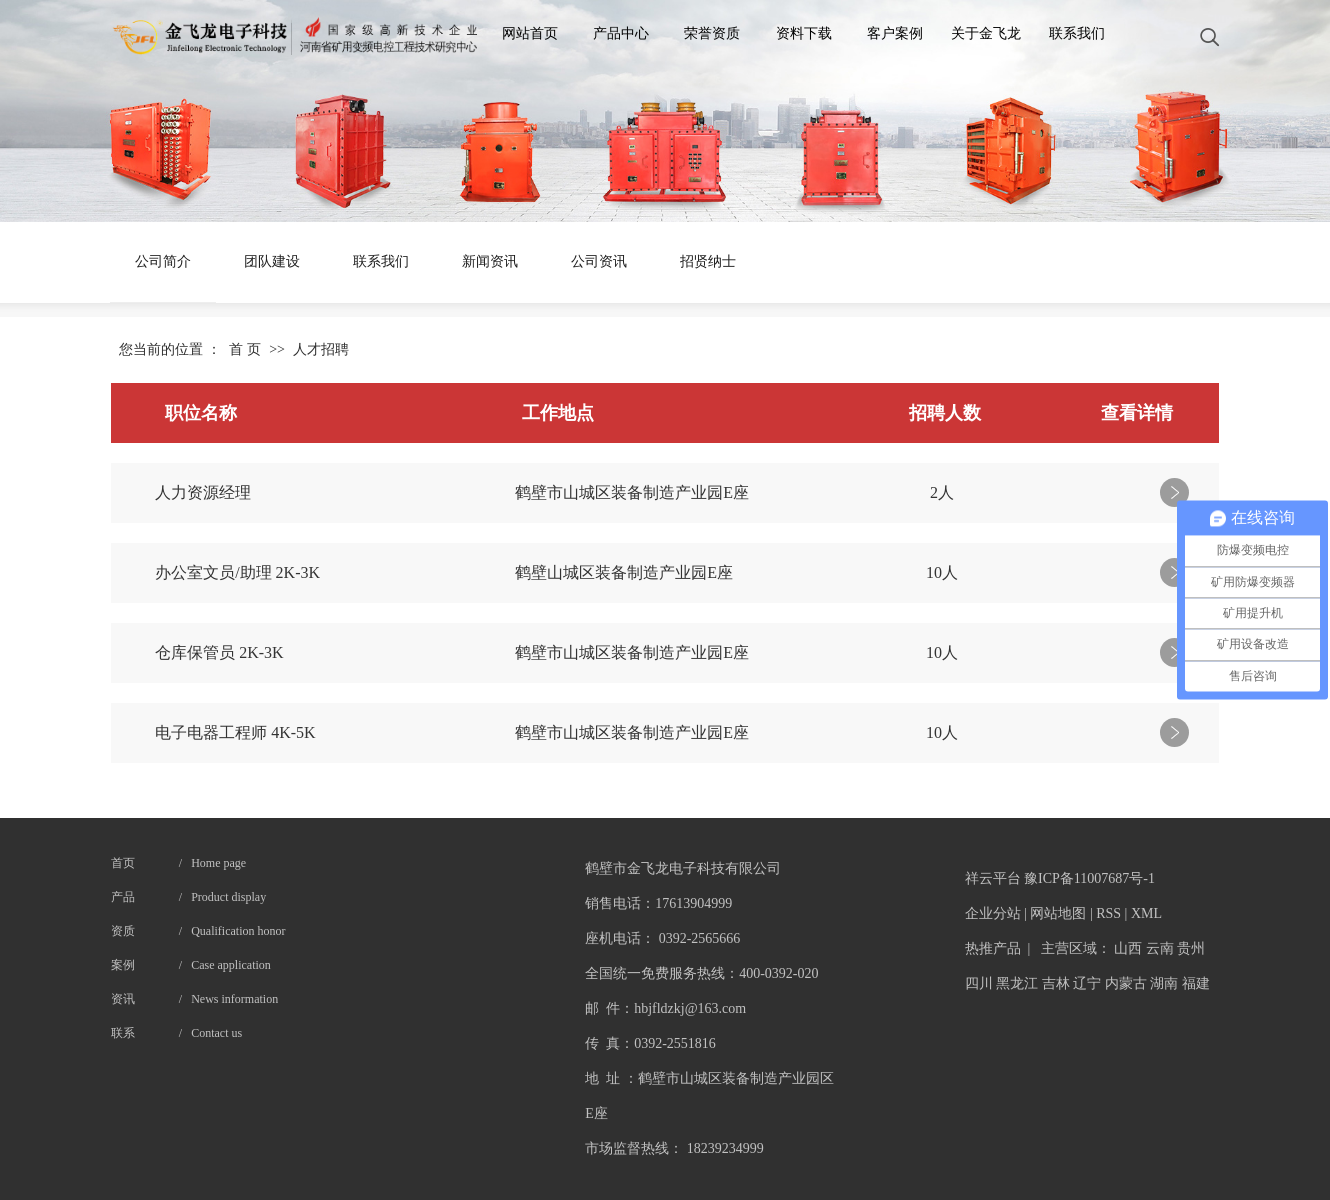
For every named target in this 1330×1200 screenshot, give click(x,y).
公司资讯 (599, 261)
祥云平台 (993, 878)
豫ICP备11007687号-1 (1089, 878)
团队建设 (272, 261)
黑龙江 (1017, 983)
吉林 (1056, 983)
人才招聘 (321, 349)
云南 (1160, 948)
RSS (1108, 913)
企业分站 (993, 913)
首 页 (245, 349)
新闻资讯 (490, 261)
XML (1146, 913)
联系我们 (1077, 33)
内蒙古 (1126, 983)
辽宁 (1087, 983)
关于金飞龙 (986, 33)
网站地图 (1058, 913)
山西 (1128, 948)
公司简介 (163, 261)
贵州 (1191, 948)
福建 (1196, 983)
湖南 (1164, 983)
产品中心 (621, 33)
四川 (979, 983)
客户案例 (895, 33)
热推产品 (993, 948)
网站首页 (530, 33)
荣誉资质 (712, 33)
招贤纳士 (708, 261)
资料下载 (804, 33)
